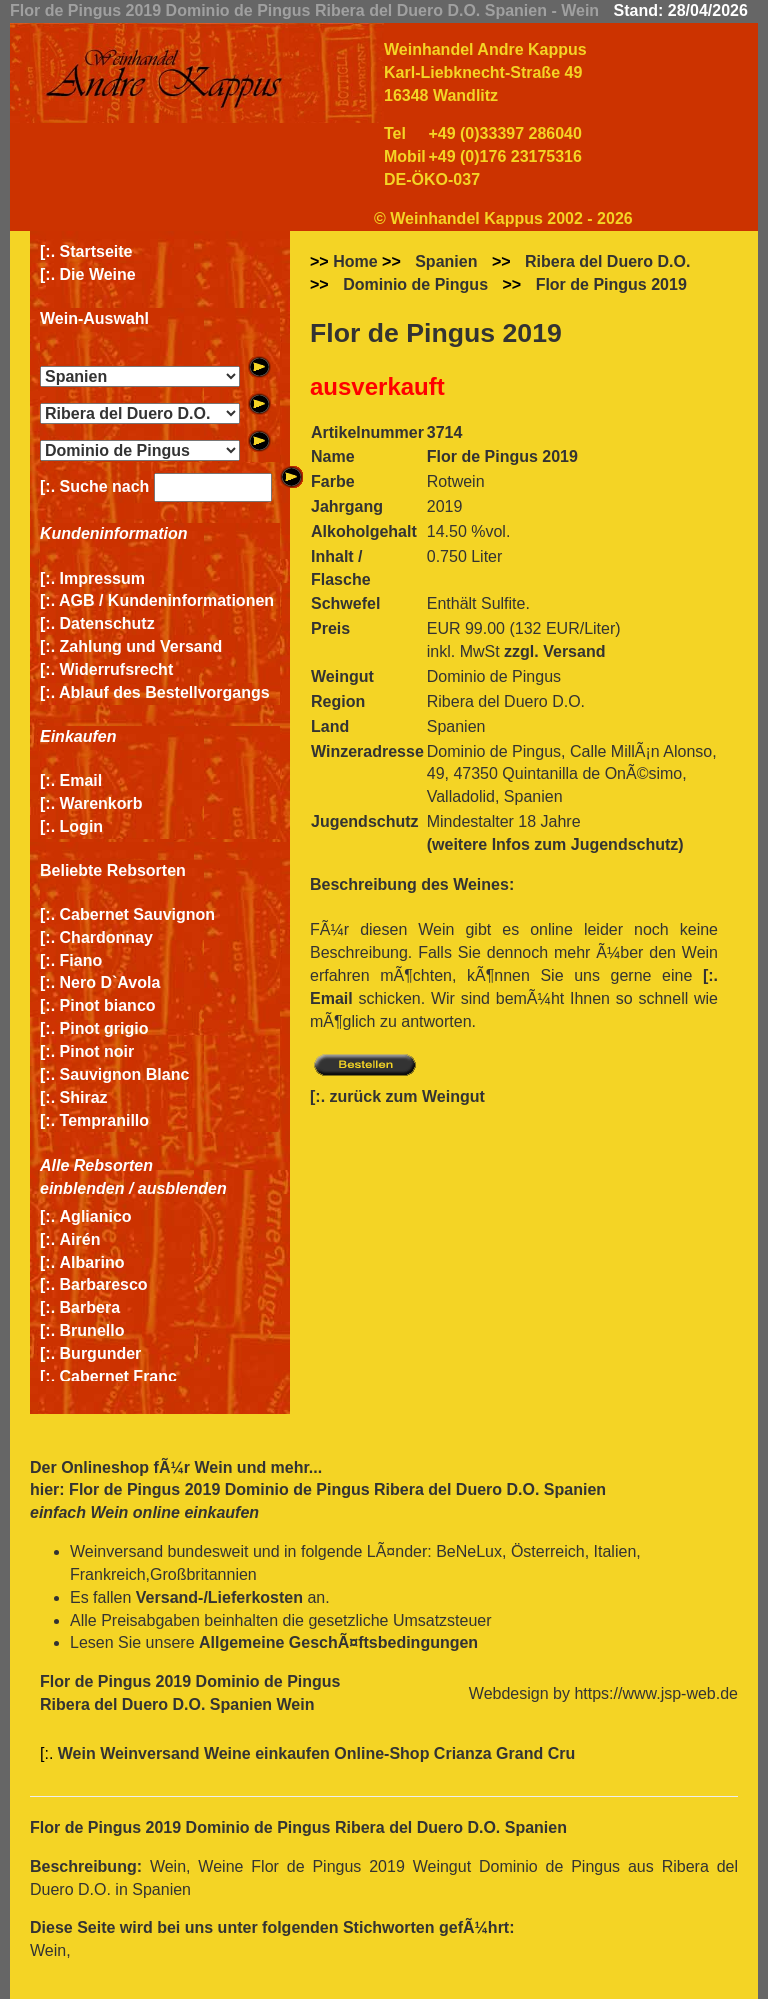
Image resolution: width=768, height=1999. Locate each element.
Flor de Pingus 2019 (611, 284)
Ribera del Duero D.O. (607, 261)
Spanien (446, 261)
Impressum (102, 578)
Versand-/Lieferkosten (219, 1597)
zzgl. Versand (554, 651)
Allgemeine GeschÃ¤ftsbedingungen (338, 1642)
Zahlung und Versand (141, 646)
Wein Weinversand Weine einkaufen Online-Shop (246, 1753)
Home (355, 261)
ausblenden (182, 1188)
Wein (213, 1467)
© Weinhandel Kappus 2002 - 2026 (503, 218)
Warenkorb (101, 803)
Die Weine (98, 274)
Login (82, 826)
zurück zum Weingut (407, 1096)
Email (81, 780)
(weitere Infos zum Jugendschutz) (555, 844)
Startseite (96, 251)
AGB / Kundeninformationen (166, 600)
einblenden (82, 1188)
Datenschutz (107, 623)
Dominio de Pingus (415, 284)
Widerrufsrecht (117, 669)
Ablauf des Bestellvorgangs (164, 692)
